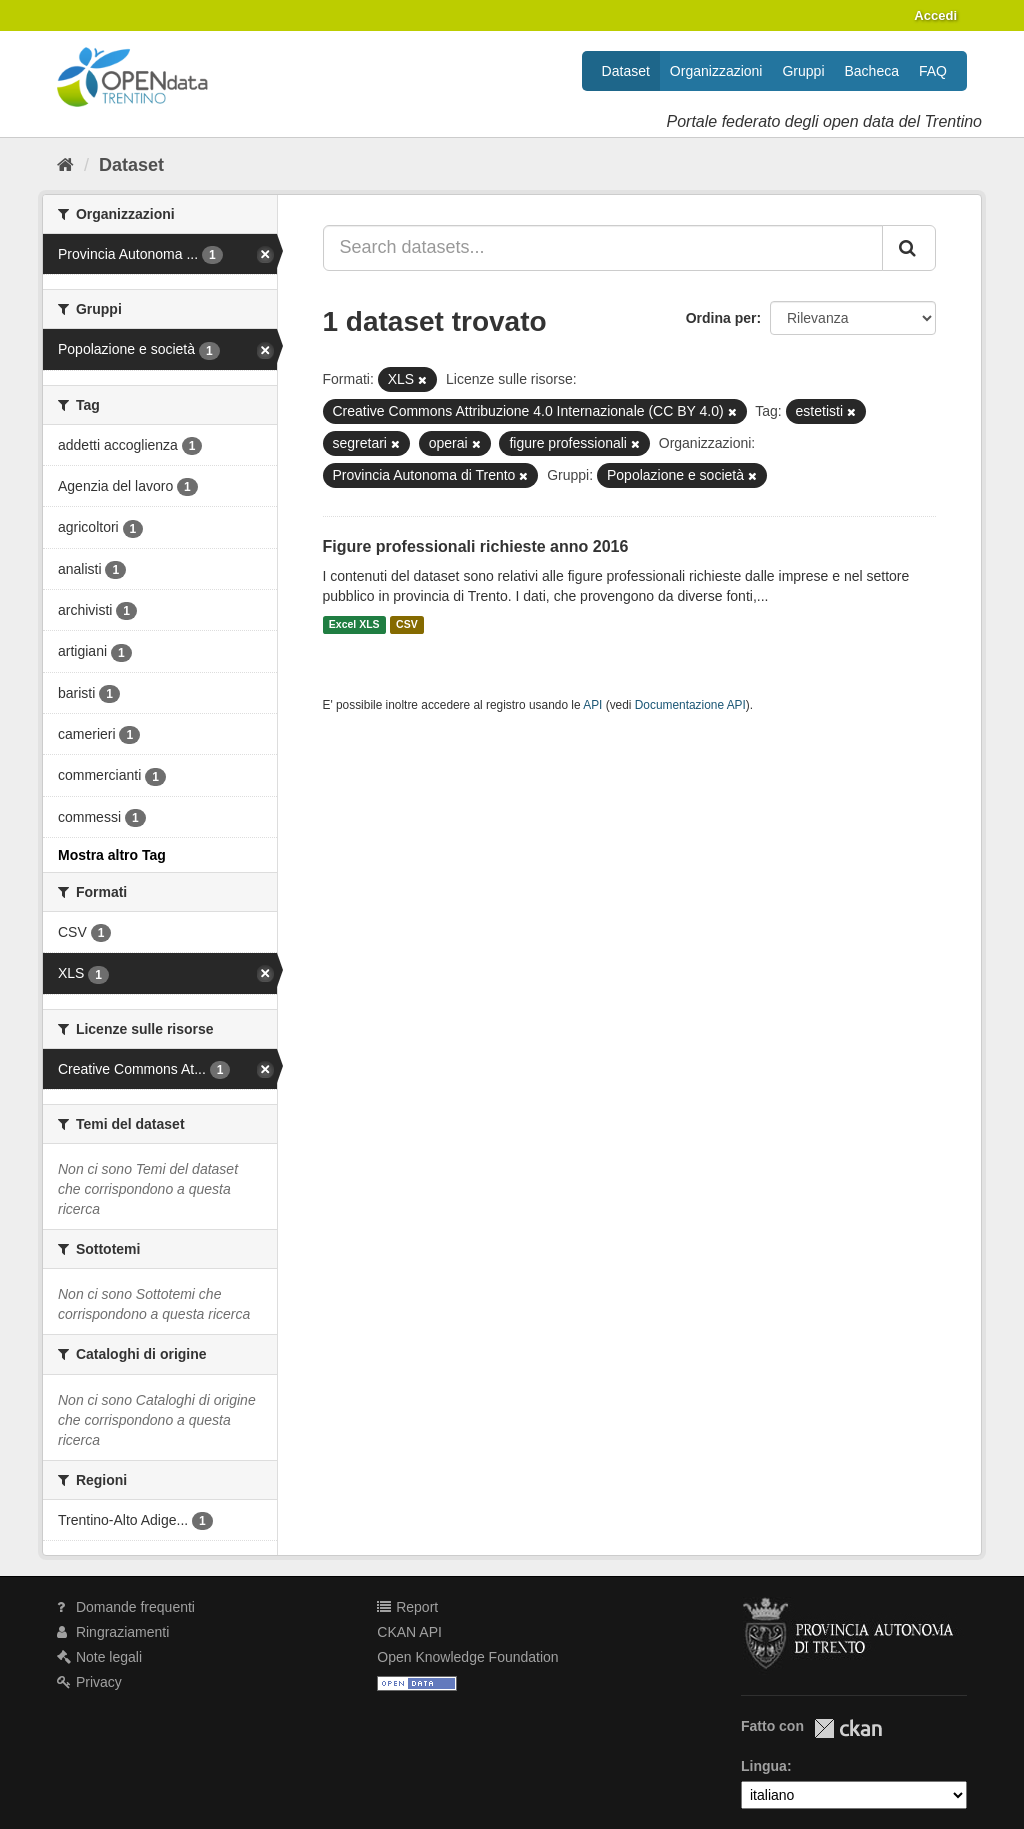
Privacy (89, 1682)
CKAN (848, 1728)
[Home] (65, 165)
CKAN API (409, 1632)
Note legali (99, 1657)
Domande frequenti (126, 1607)
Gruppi (803, 71)
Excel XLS (354, 625)
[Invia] (909, 248)
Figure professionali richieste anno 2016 (476, 546)
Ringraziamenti (113, 1632)
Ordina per (721, 318)
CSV (407, 625)
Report (407, 1607)
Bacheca (872, 71)
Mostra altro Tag (112, 855)
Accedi (935, 15)
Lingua (764, 1766)
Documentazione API (690, 705)
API (592, 705)
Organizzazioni (716, 71)
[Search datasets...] (603, 248)
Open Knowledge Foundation (467, 1657)
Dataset (626, 71)
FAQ (933, 71)
